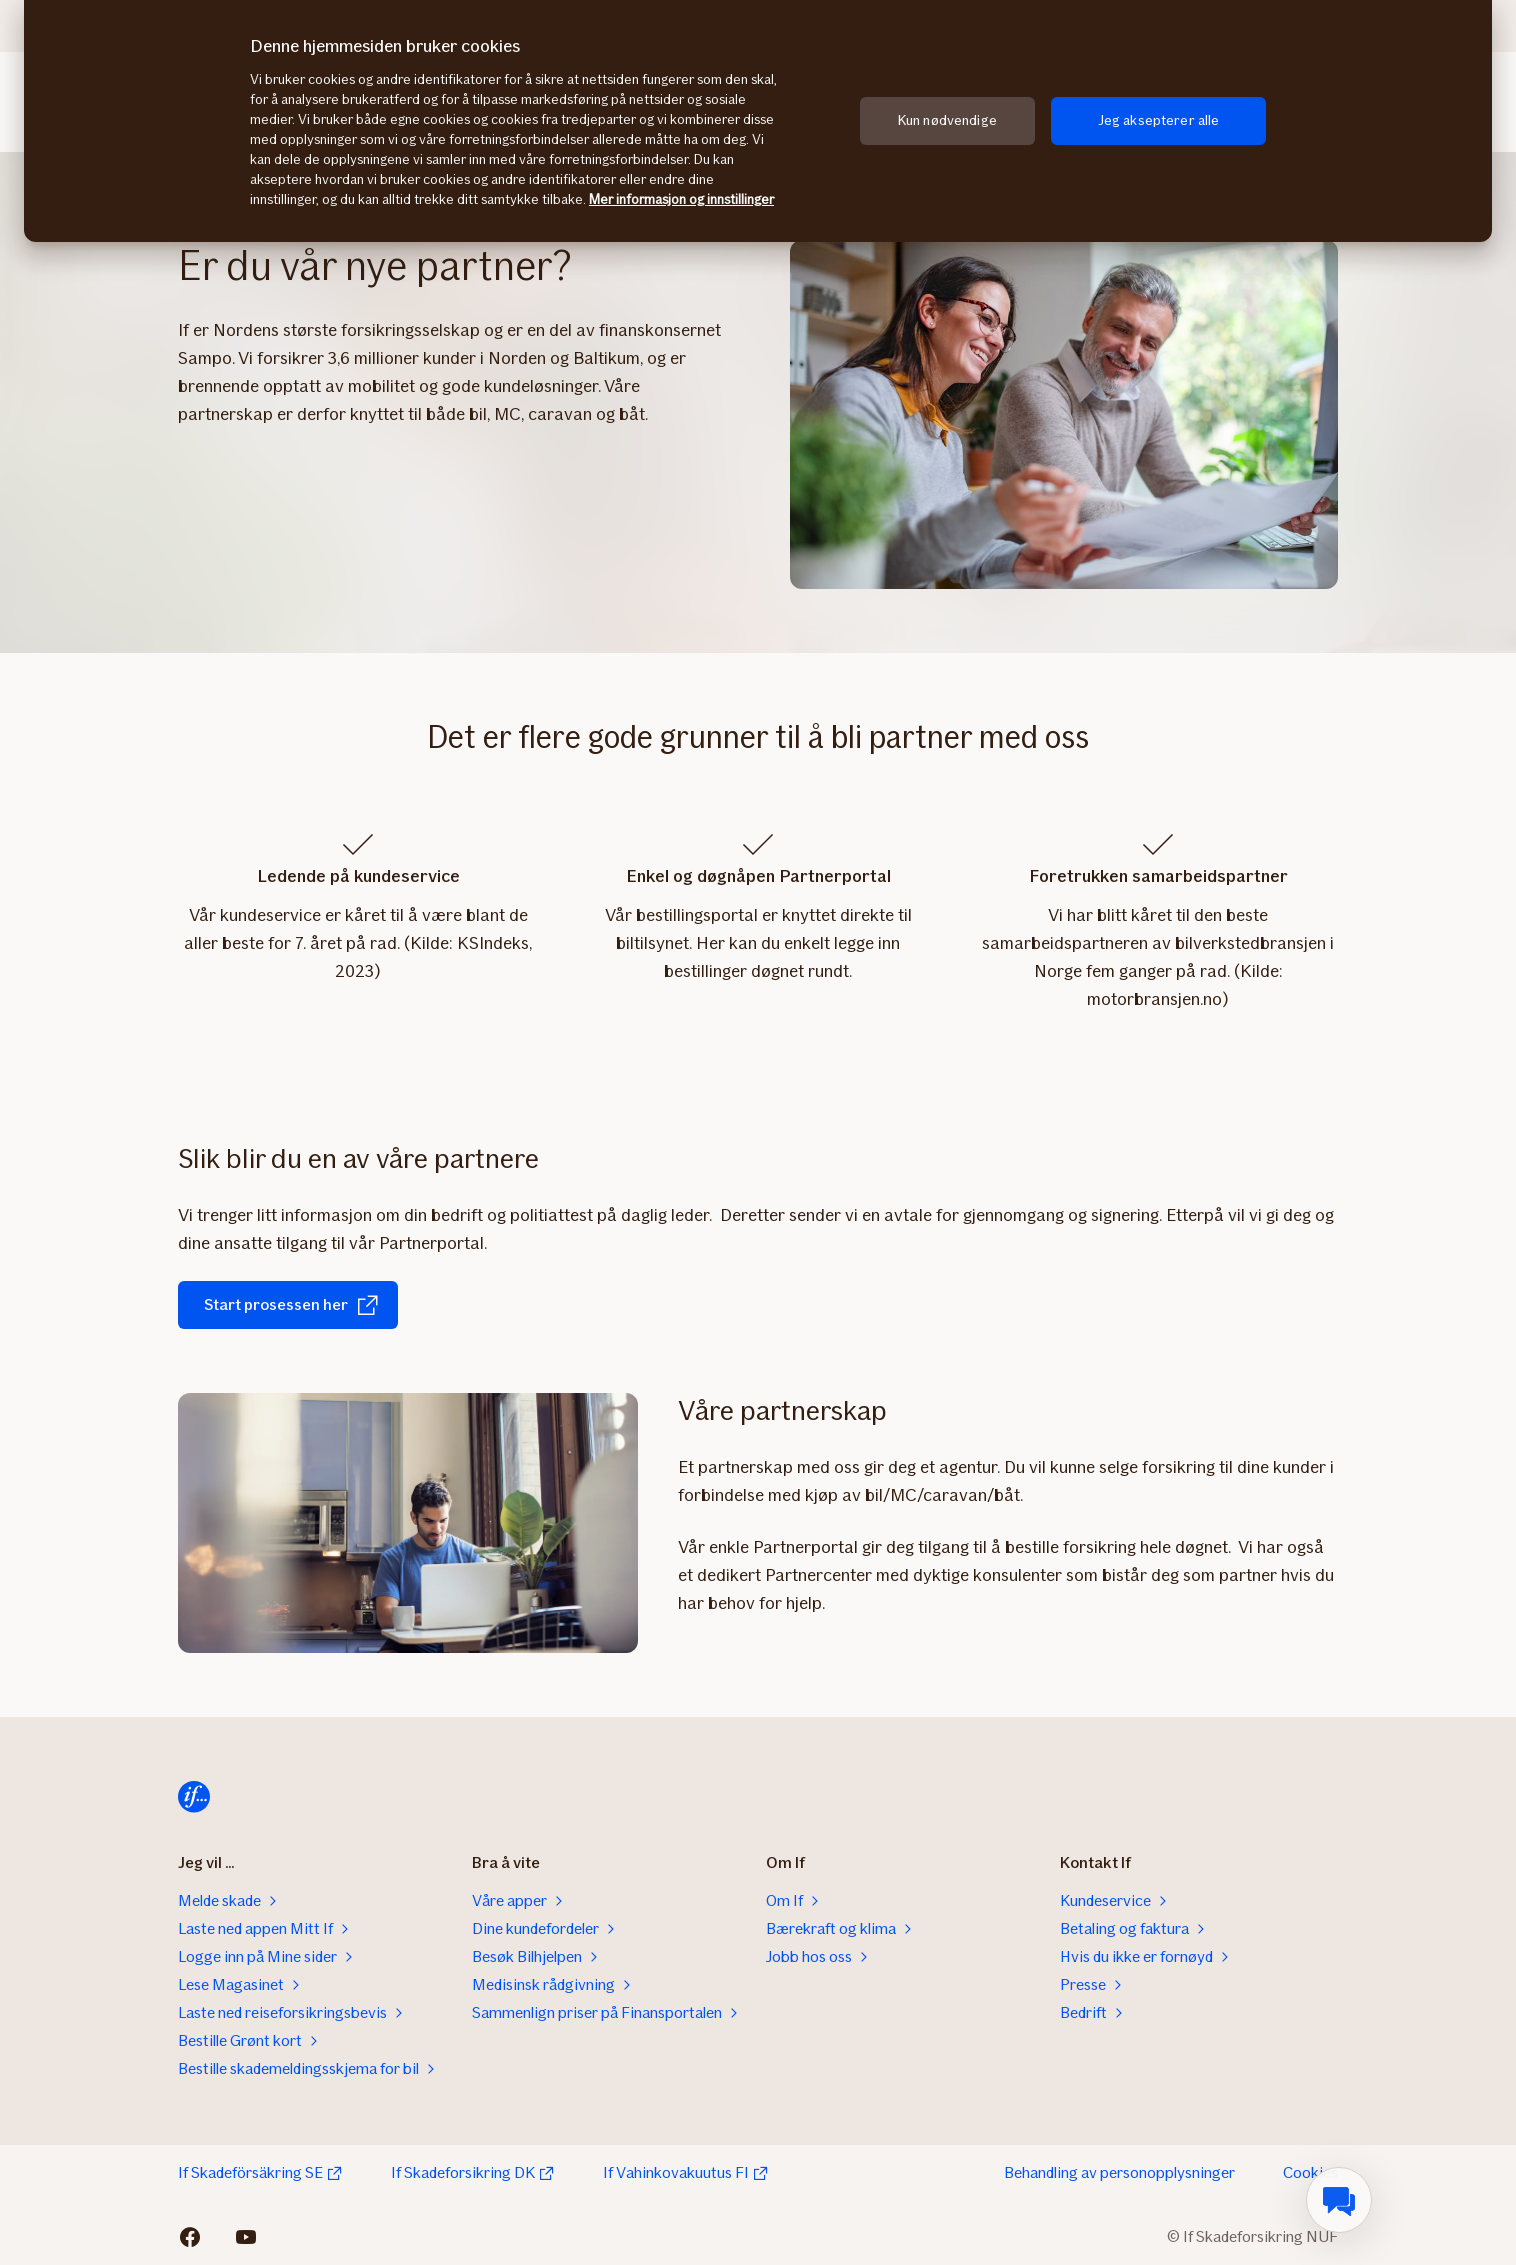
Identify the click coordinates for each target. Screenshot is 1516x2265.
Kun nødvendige (947, 120)
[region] (758, 121)
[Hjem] (194, 1797)
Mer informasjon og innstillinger (681, 199)
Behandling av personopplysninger (1119, 2172)
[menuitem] (1339, 2200)
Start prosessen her (292, 1305)
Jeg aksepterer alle (1159, 120)
